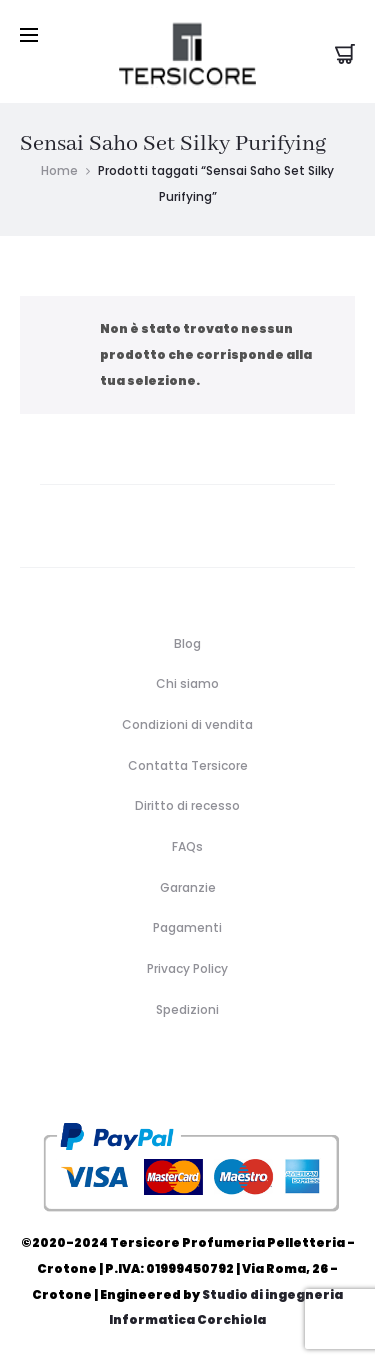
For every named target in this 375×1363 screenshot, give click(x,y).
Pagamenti (187, 927)
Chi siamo (187, 683)
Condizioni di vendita (187, 724)
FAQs (187, 846)
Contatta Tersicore (188, 765)
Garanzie (188, 887)
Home (59, 170)
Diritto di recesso (187, 805)
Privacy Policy (187, 968)
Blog (187, 643)
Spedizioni (187, 1009)
